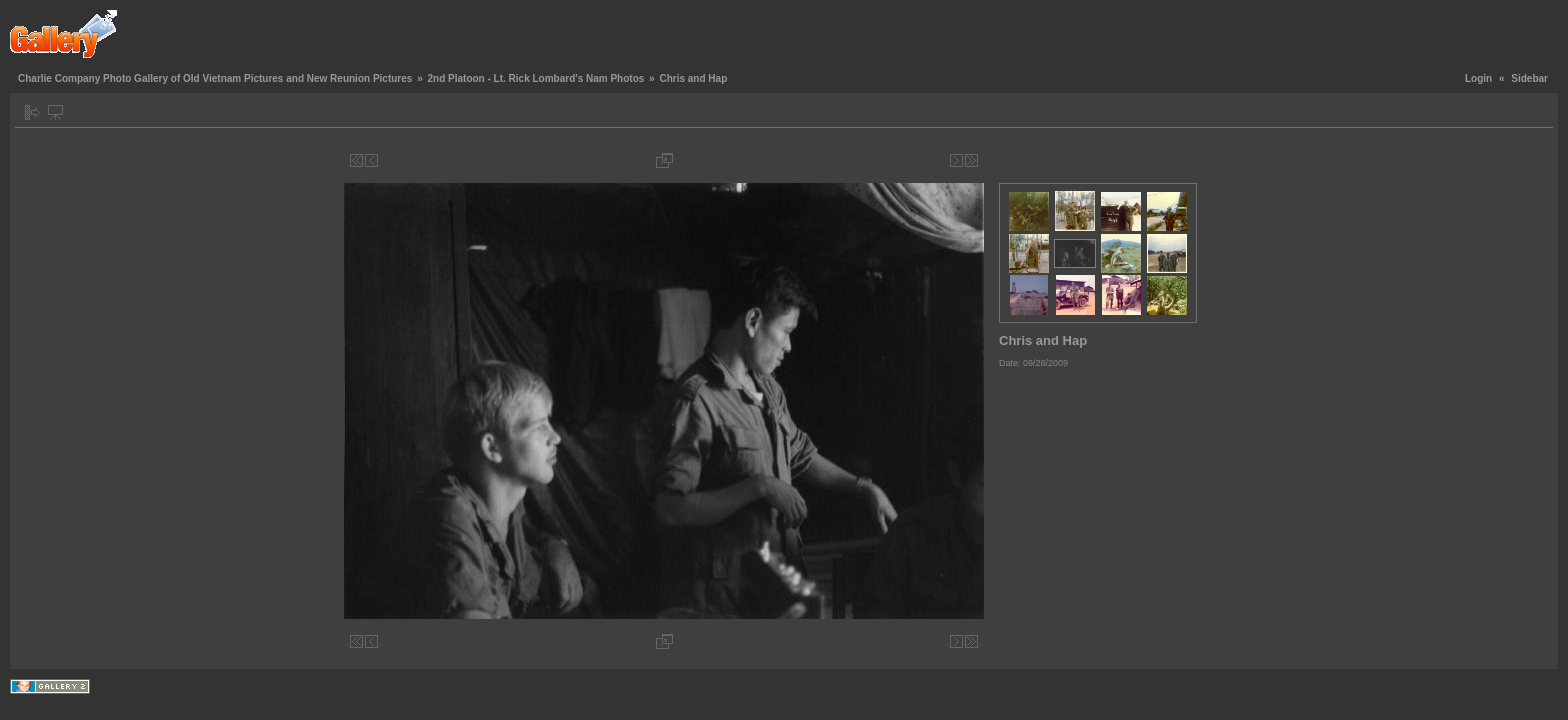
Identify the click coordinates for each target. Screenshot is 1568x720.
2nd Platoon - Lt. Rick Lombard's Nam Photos (535, 78)
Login (1478, 78)
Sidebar (1529, 78)
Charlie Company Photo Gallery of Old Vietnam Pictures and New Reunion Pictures (215, 78)
